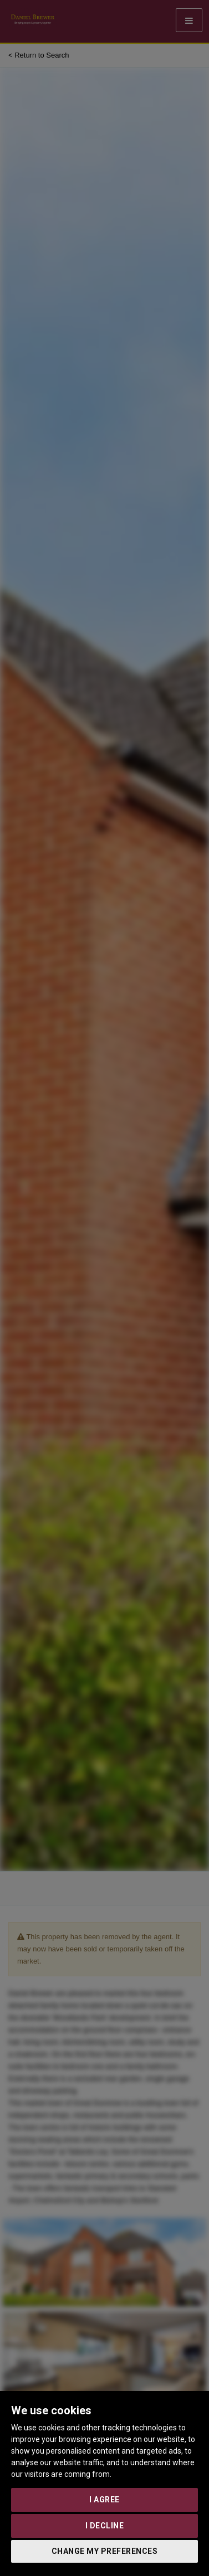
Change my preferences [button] (105, 2551)
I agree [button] (104, 2499)
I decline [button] (104, 2525)
